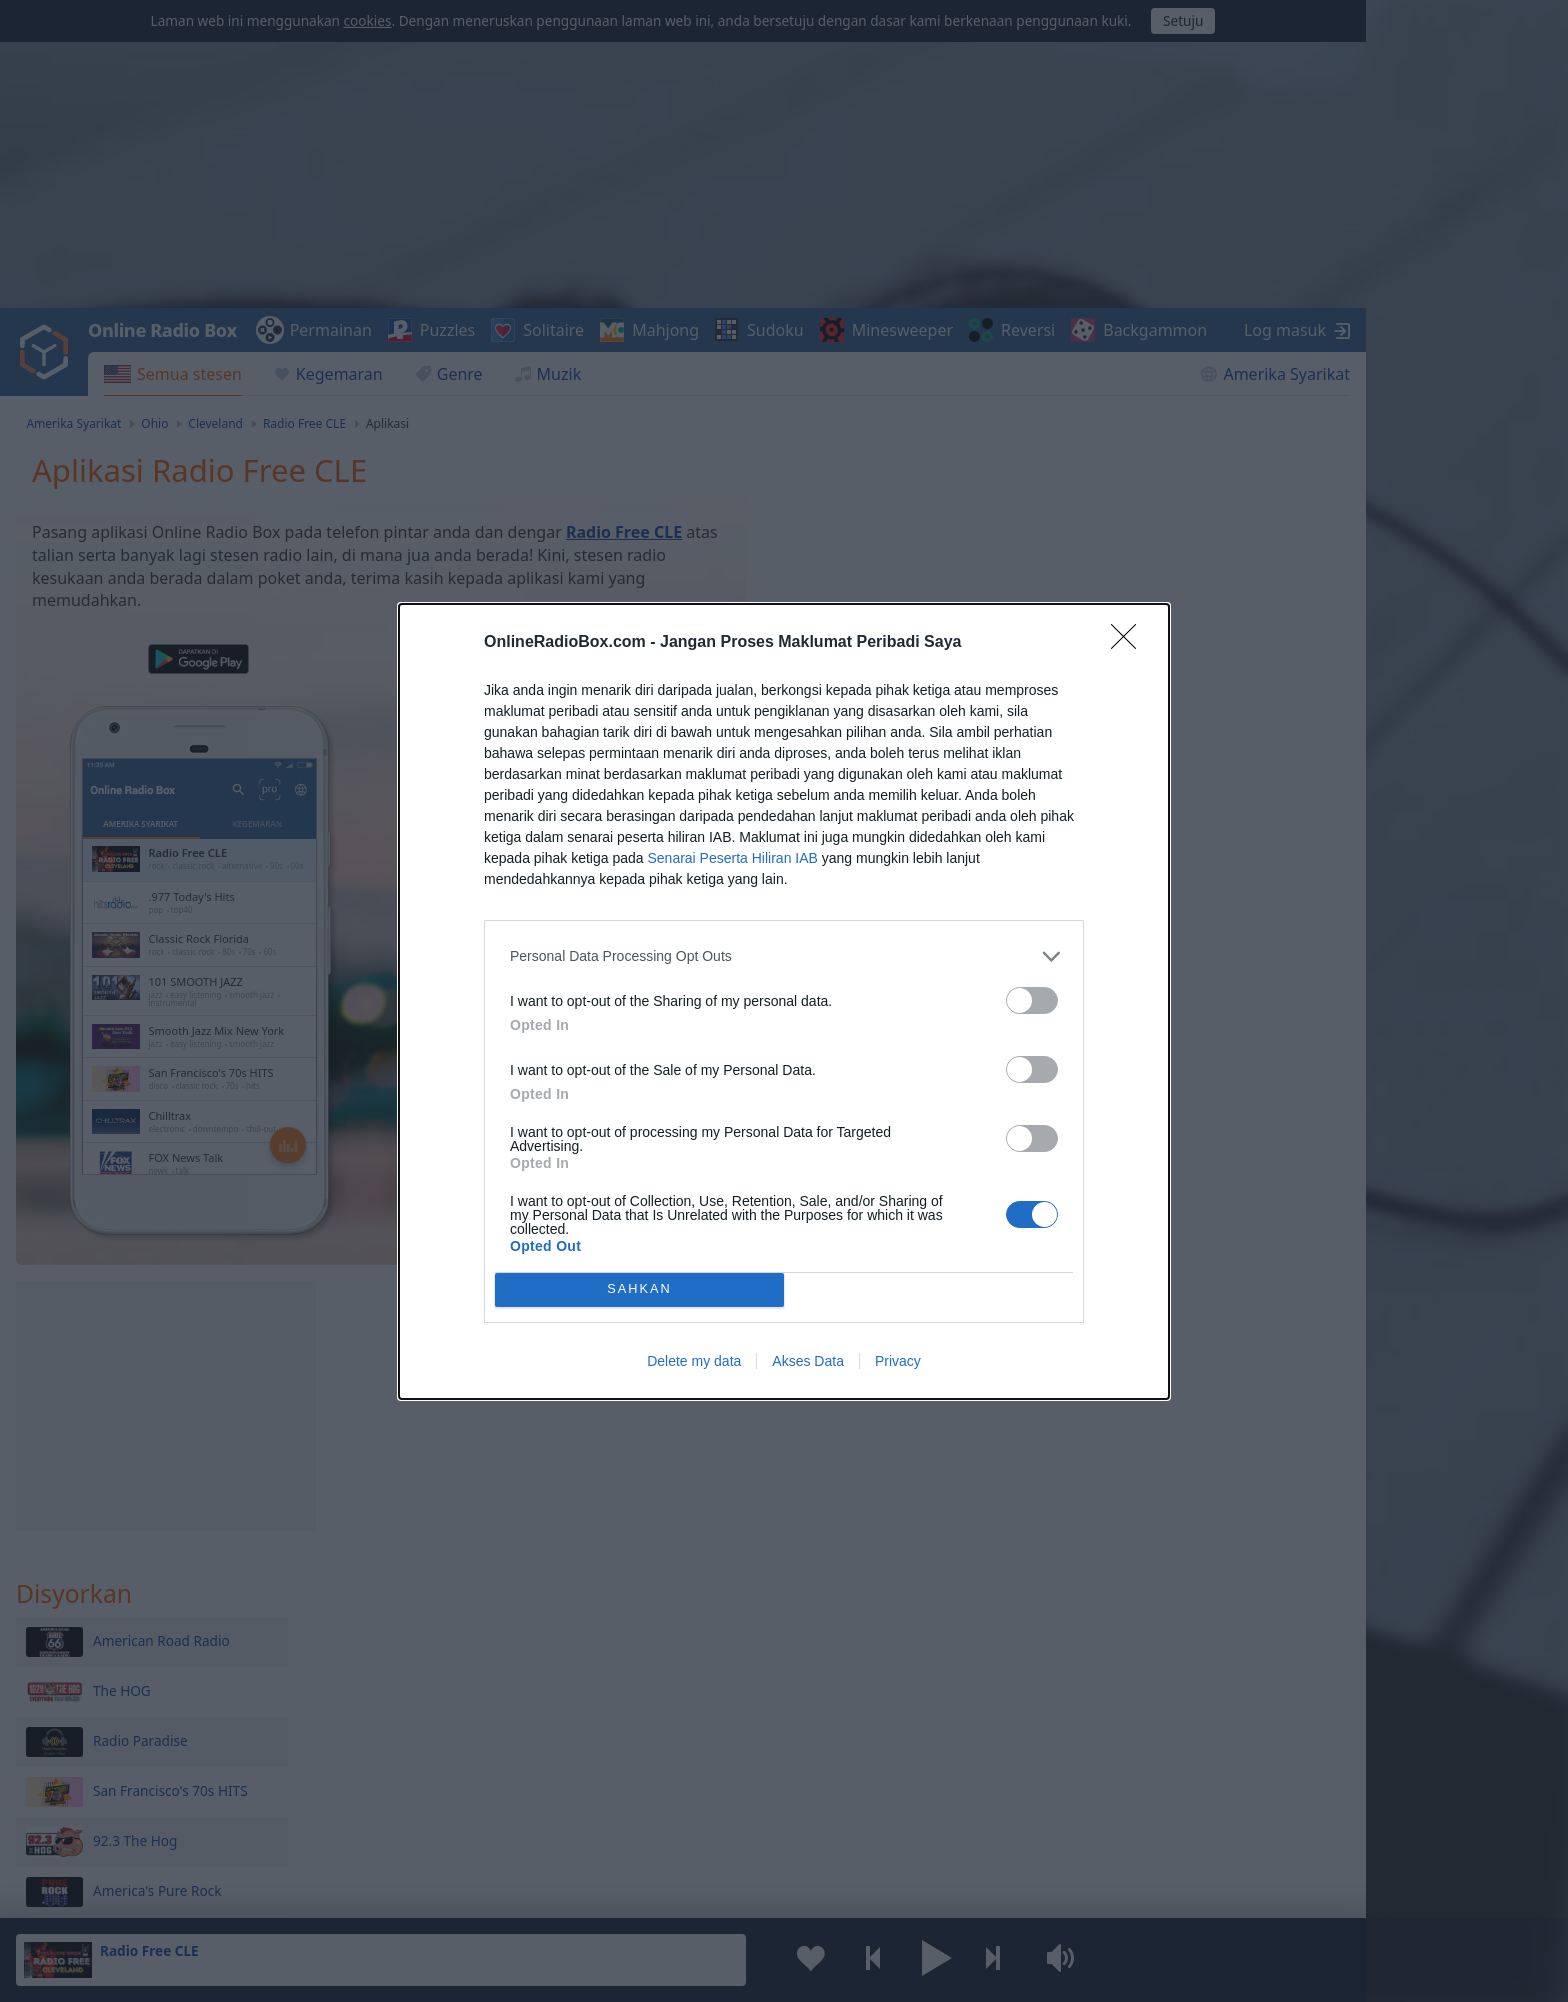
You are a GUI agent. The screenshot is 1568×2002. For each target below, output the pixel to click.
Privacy (898, 1361)
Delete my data (694, 1361)
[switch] (1032, 1000)
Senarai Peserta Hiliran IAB (732, 858)
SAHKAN (639, 1289)
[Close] (1130, 643)
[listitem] (784, 956)
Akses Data (808, 1361)
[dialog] (784, 1001)
